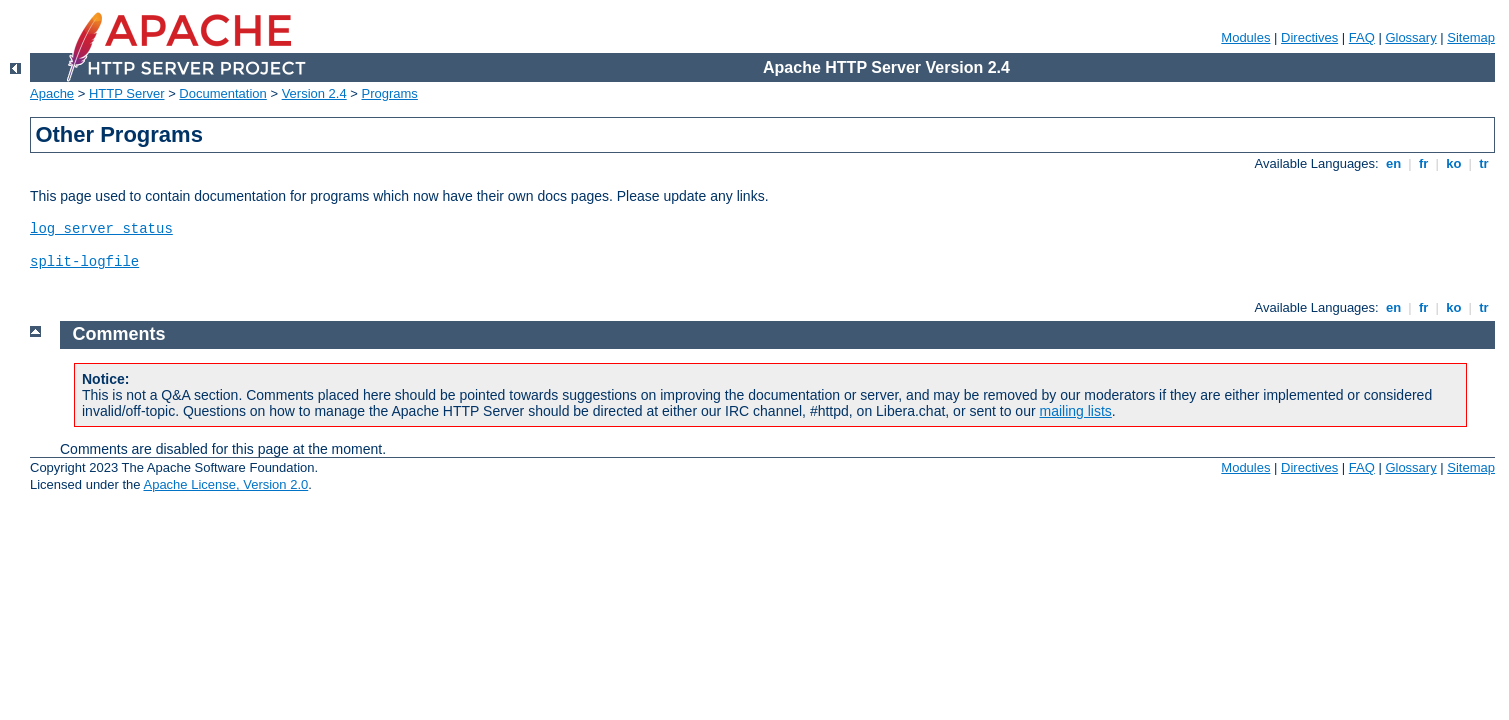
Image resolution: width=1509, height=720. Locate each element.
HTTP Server (127, 93)
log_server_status (101, 229)
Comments (119, 334)
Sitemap (1471, 37)
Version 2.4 (314, 93)
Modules (1245, 37)
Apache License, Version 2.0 (225, 484)
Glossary (1410, 37)
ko (1454, 163)
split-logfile (84, 262)
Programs (390, 93)
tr (1484, 163)
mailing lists (1076, 411)
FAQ (1362, 37)
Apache (52, 93)
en (1393, 163)
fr (1423, 163)
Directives (1309, 37)
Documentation (222, 93)
